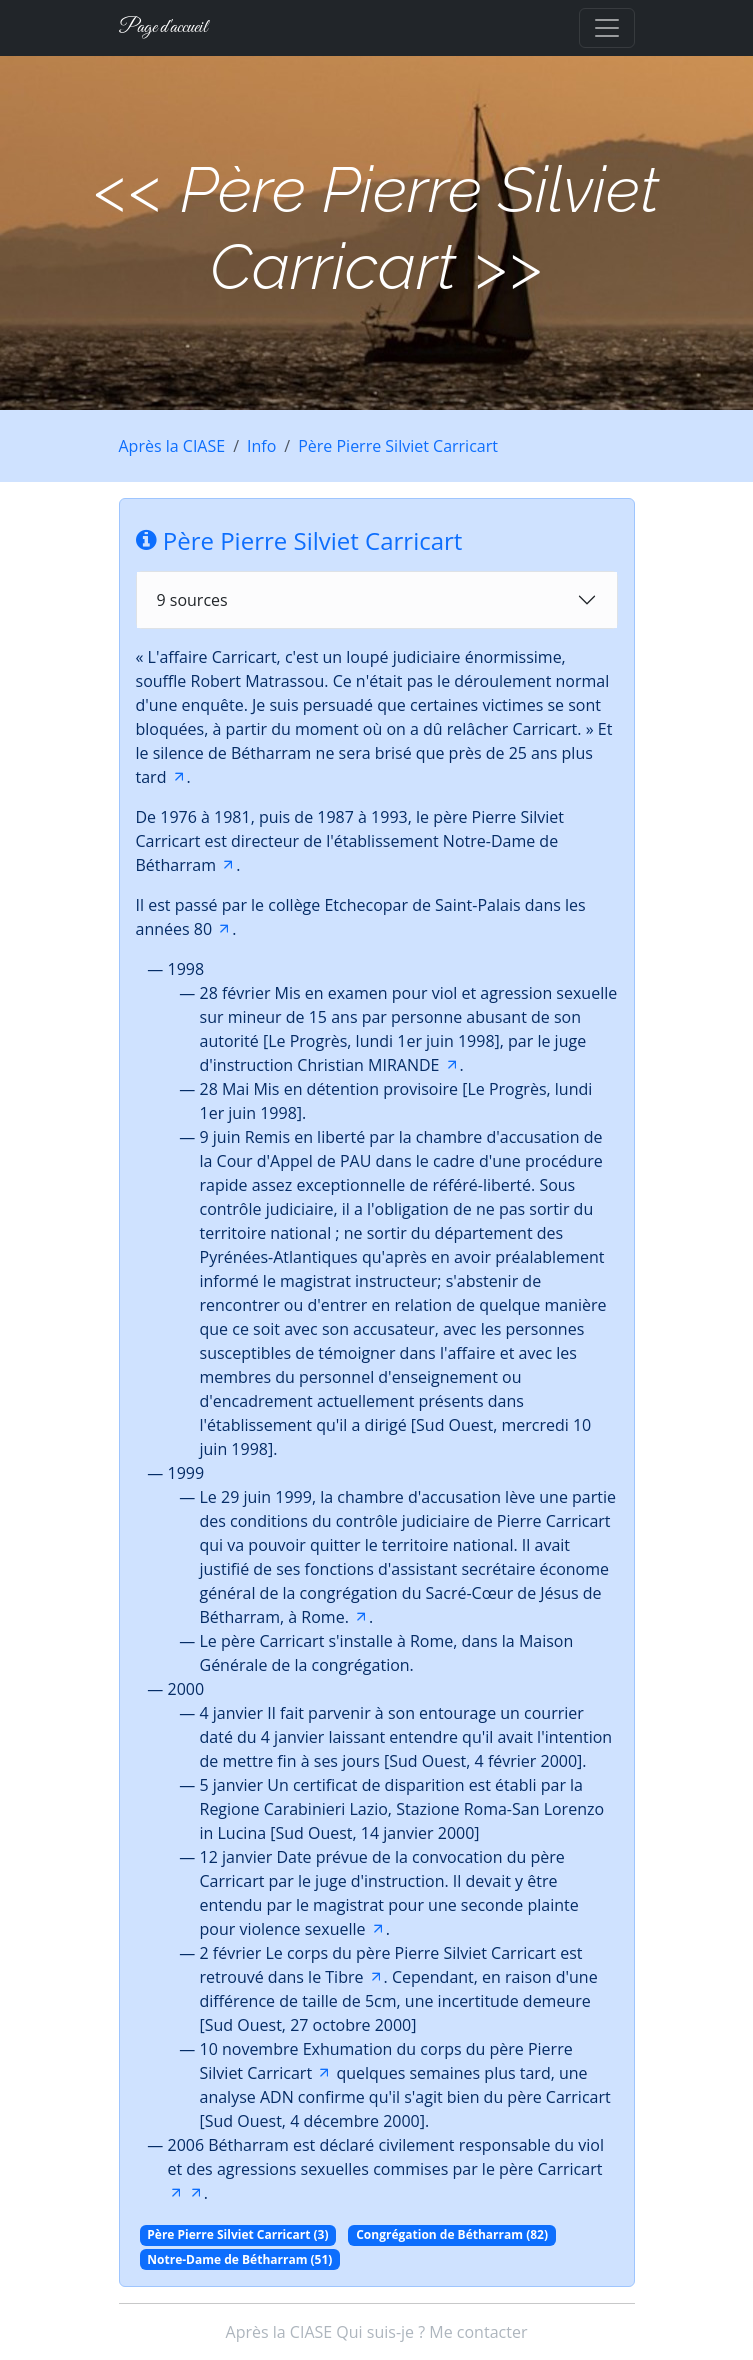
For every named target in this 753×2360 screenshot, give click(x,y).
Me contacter (478, 2332)
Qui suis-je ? (380, 2332)
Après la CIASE (172, 446)
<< (129, 189)
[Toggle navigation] (607, 28)
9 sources (192, 600)
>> (508, 266)
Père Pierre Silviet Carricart (398, 446)
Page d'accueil (163, 27)
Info (261, 446)
